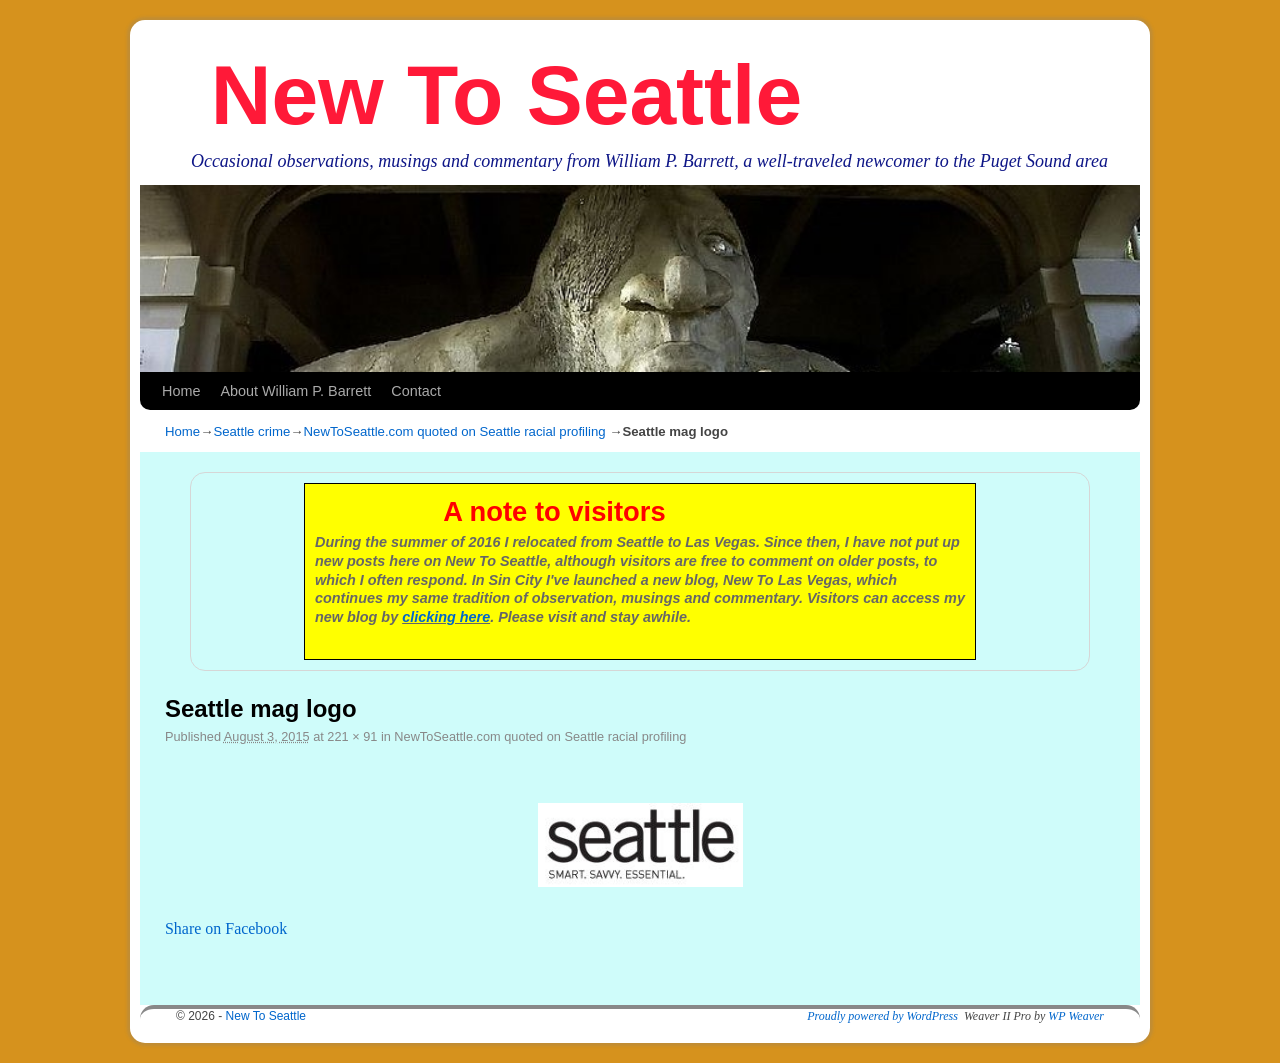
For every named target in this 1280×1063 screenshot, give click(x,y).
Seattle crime (251, 431)
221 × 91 (352, 736)
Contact (416, 391)
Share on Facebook (226, 928)
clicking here (446, 617)
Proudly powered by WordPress (882, 1016)
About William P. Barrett (295, 391)
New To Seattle (506, 95)
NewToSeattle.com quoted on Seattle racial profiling (455, 431)
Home (181, 391)
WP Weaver (1076, 1016)
